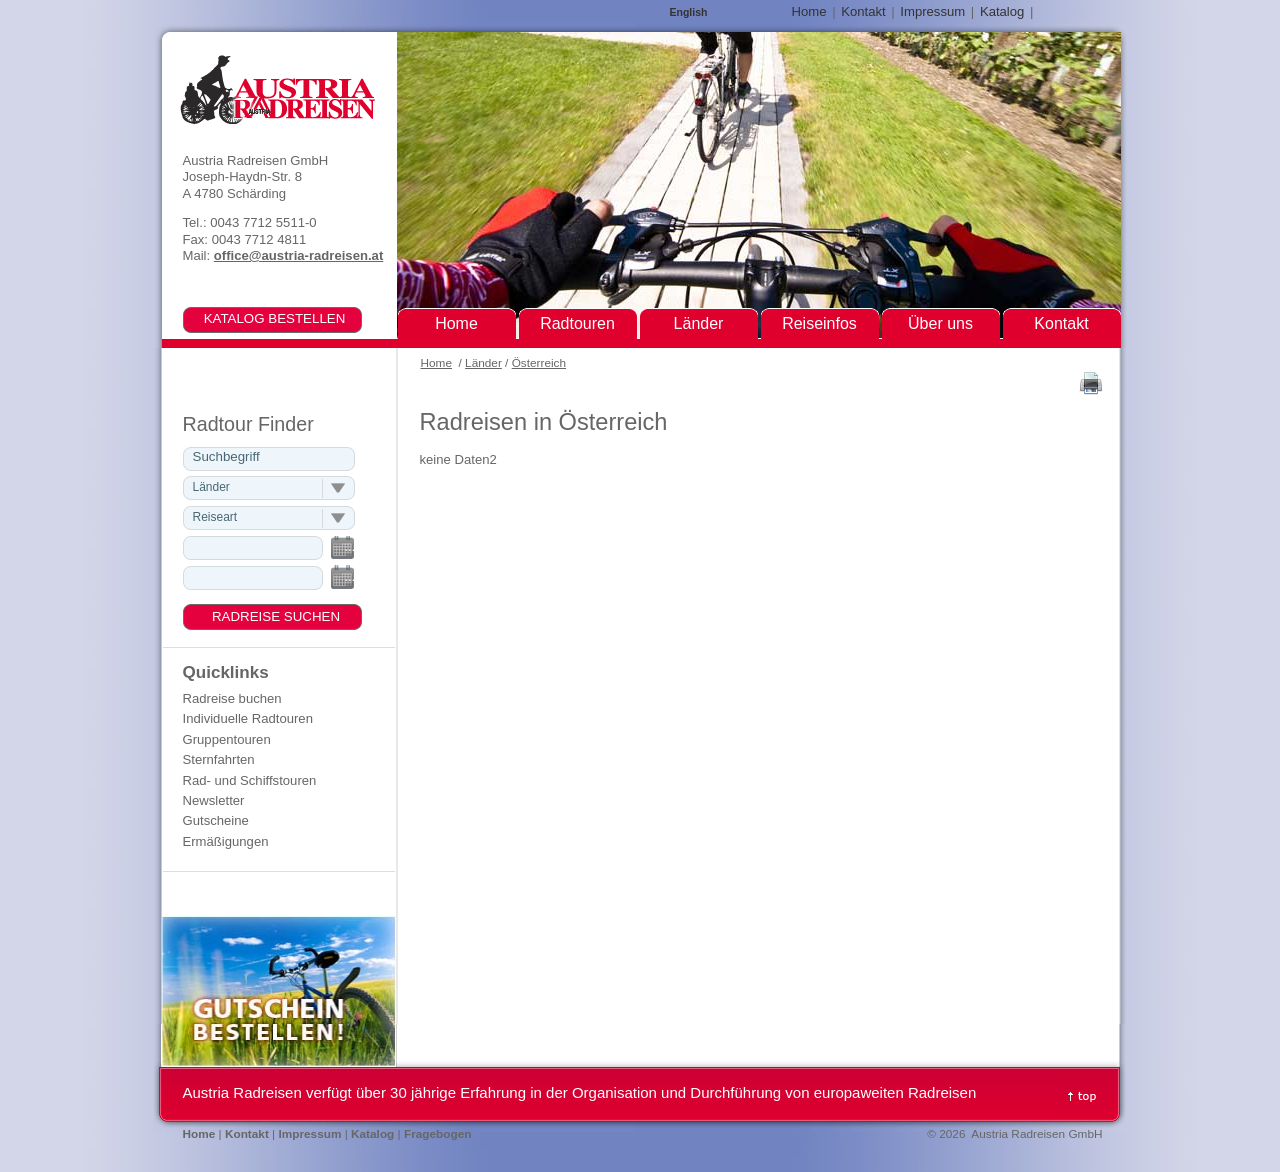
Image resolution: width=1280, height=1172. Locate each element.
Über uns (940, 323)
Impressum (932, 11)
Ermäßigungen (226, 841)
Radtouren (577, 323)
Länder (483, 363)
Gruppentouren (227, 739)
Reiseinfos (819, 323)
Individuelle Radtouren (248, 718)
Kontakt (863, 11)
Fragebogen (438, 1134)
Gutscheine (216, 820)
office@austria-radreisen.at (298, 255)
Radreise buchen (232, 698)
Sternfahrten (219, 759)
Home (436, 363)
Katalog (1002, 11)
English (689, 12)
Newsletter (214, 800)
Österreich (539, 363)
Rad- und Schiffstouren (250, 780)
